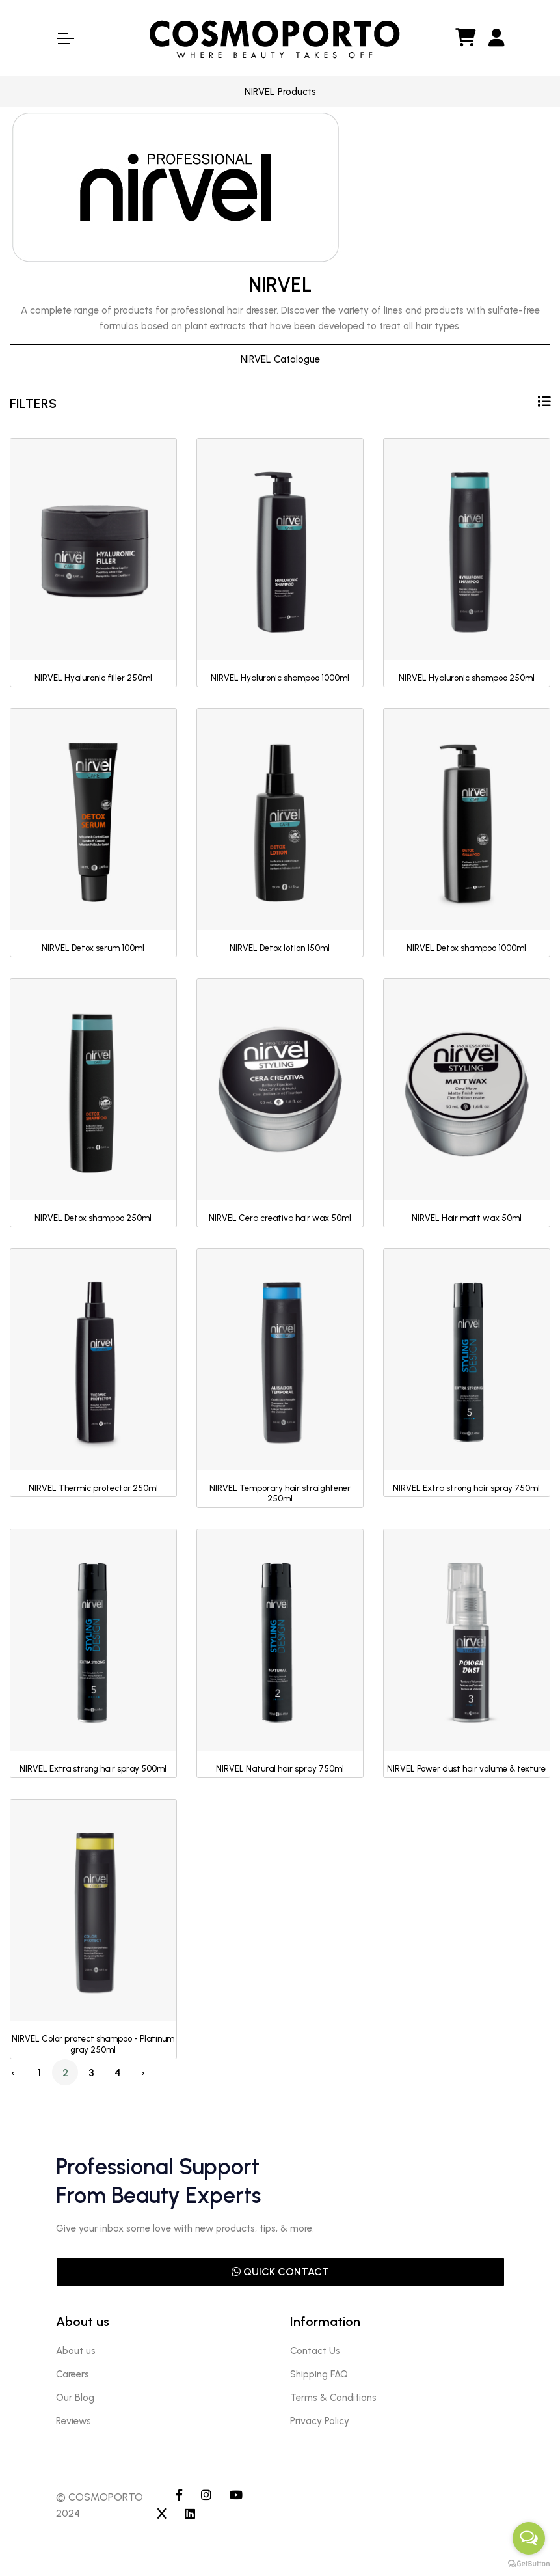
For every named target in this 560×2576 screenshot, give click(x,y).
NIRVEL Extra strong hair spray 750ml (466, 1488)
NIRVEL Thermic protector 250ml (93, 1488)
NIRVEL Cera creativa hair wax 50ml (280, 1218)
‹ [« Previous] (13, 2072)
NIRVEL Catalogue (280, 359)
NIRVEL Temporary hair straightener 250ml (280, 1493)
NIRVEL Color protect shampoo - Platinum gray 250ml (93, 2044)
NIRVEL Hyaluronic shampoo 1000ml (280, 678)
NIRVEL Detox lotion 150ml (280, 948)
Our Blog (75, 2398)
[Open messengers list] (529, 2538)
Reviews (73, 2421)
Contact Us (315, 2351)
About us (76, 2351)
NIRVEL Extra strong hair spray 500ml (93, 1769)
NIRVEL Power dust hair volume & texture (466, 1769)
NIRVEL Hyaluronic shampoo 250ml (467, 678)
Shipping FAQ (319, 2374)
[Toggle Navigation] (65, 38)
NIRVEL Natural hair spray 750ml (280, 1769)
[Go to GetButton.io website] (529, 2563)
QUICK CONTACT (280, 2272)
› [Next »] (143, 2072)
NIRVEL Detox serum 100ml (93, 948)
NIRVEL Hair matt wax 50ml (467, 1218)
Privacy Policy (319, 2421)
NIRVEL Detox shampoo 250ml (93, 1218)
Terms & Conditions (333, 2398)
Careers (72, 2374)
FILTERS (280, 403)
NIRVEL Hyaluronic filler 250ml (93, 678)
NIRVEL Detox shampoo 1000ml (466, 948)
